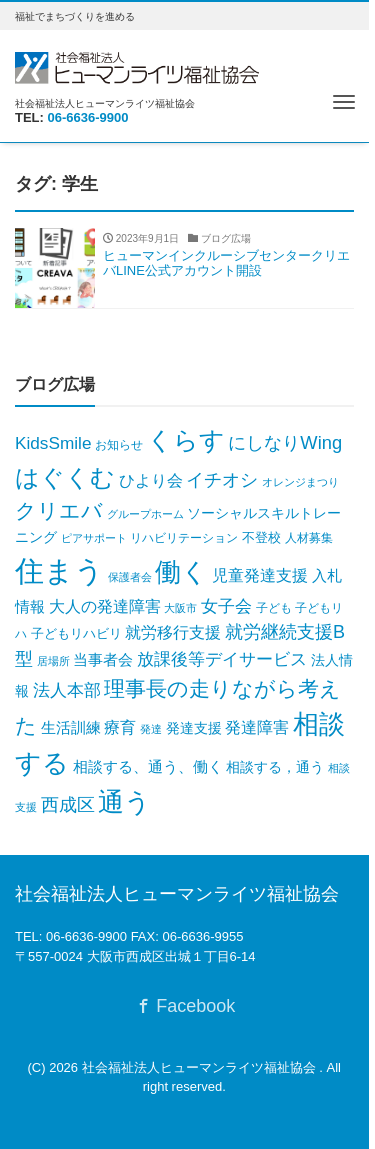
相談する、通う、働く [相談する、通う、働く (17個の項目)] (148, 766)
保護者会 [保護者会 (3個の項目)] (130, 577)
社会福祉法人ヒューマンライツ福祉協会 (201, 1067)
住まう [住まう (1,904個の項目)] (59, 570)
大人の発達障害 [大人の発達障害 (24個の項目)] (105, 606)
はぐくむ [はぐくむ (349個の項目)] (65, 477)
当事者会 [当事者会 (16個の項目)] (103, 659)
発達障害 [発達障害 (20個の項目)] (257, 727)
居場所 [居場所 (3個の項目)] (53, 661)
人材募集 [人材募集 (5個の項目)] (309, 538)
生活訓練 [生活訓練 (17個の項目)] (71, 727)
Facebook (184, 1006)
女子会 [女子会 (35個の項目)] (226, 606)
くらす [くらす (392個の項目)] (186, 440)
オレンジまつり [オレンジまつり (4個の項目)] (300, 482)
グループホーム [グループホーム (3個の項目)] (145, 514)
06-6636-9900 (88, 117)
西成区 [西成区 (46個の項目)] (68, 805)
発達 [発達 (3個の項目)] (151, 729)
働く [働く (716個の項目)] (181, 572)
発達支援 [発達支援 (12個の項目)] (194, 728)
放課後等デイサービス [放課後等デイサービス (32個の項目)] (222, 659)
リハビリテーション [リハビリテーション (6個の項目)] (184, 538)
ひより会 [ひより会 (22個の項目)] (151, 480)
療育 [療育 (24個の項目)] (120, 727)
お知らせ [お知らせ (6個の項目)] (119, 445)
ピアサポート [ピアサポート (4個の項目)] (94, 538)
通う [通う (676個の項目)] (124, 802)
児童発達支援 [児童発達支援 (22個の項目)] (260, 575)
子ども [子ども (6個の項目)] (274, 608)
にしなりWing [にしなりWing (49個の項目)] (285, 442)
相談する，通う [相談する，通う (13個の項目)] (275, 767)
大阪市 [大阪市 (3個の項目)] (180, 608)
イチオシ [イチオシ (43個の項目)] (222, 480)
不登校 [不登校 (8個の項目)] (261, 537)
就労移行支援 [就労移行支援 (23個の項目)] (173, 632)
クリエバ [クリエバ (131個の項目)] (59, 511)
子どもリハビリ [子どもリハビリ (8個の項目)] (76, 633)
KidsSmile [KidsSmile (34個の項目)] (53, 443)
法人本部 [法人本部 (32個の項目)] (67, 690)
